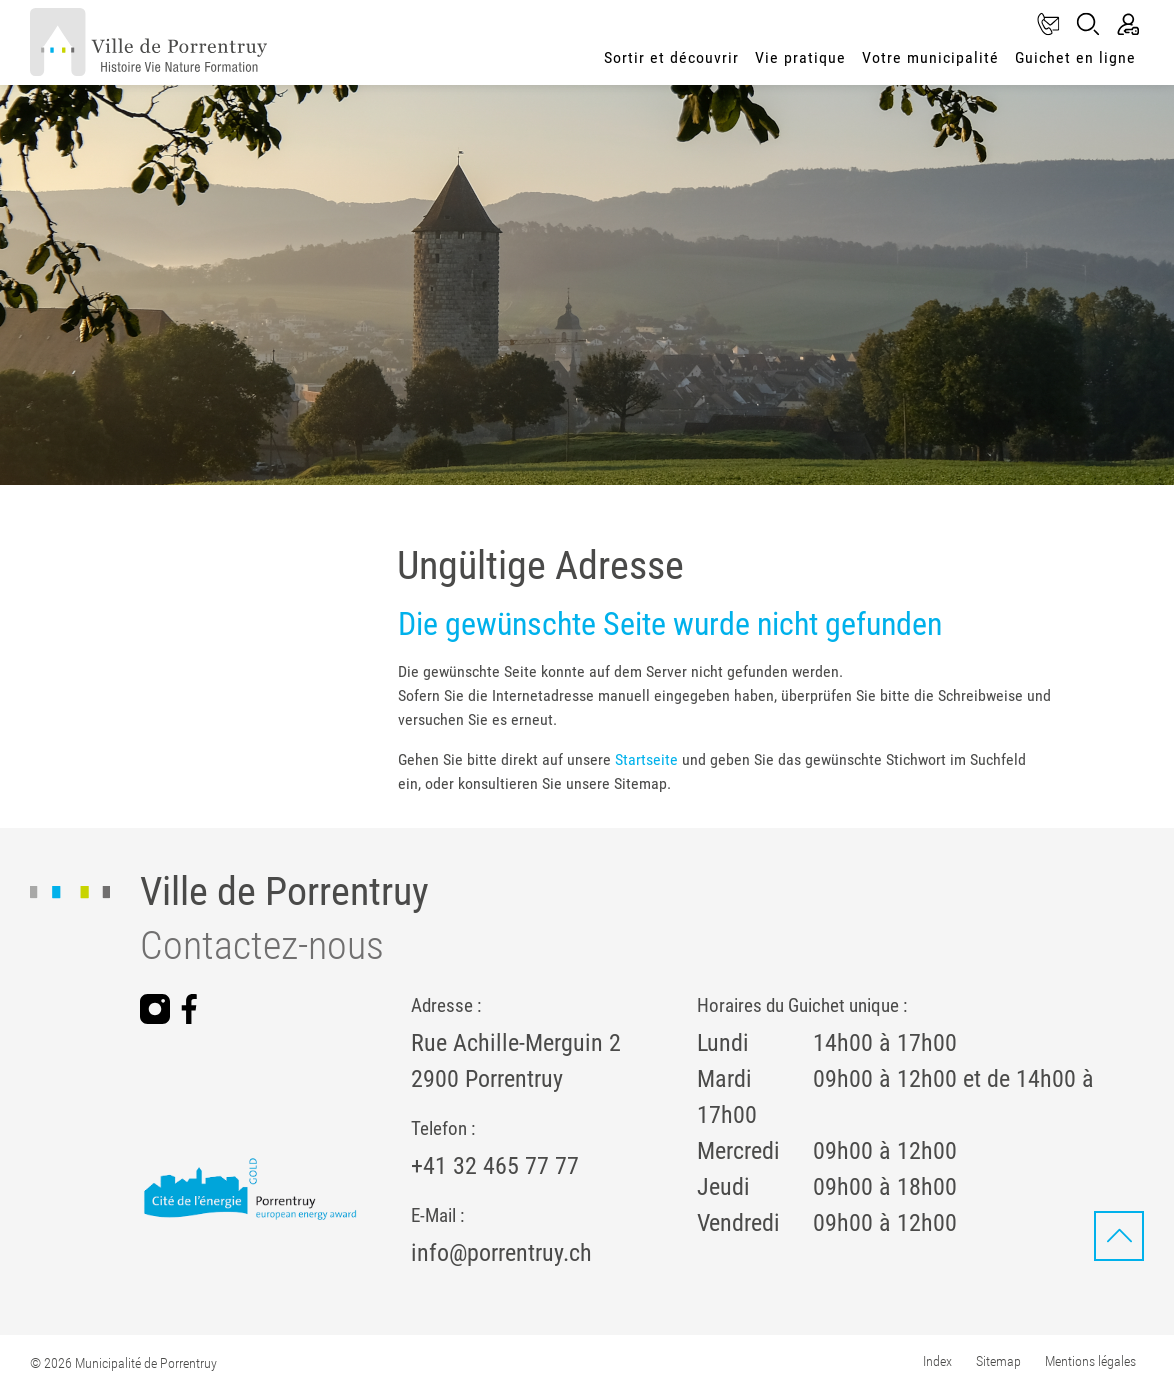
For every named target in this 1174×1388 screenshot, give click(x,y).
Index (937, 1361)
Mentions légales (1090, 1361)
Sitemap (998, 1361)
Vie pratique (800, 57)
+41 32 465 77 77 (495, 1166)
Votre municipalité (930, 57)
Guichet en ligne (1075, 57)
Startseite (646, 759)
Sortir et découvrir (671, 57)
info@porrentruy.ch (501, 1253)
